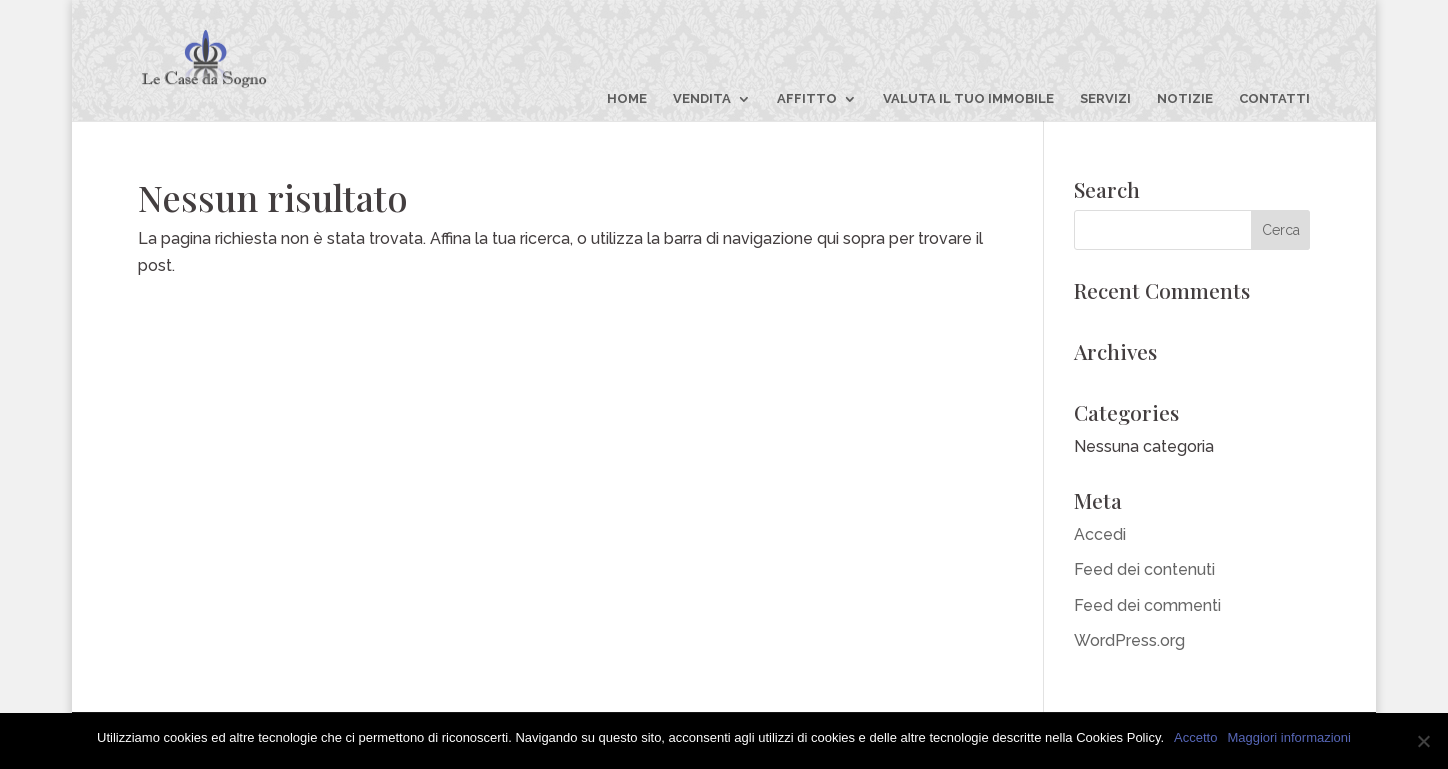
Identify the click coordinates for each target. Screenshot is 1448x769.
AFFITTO (807, 99)
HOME (627, 99)
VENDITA (702, 99)
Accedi (1100, 534)
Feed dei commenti (1147, 605)
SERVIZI (1105, 99)
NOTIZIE (1185, 99)
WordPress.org (1129, 640)
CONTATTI (1274, 99)
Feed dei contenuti (1144, 569)
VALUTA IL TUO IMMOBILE (968, 99)
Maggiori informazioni (1289, 737)
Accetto (1195, 737)
